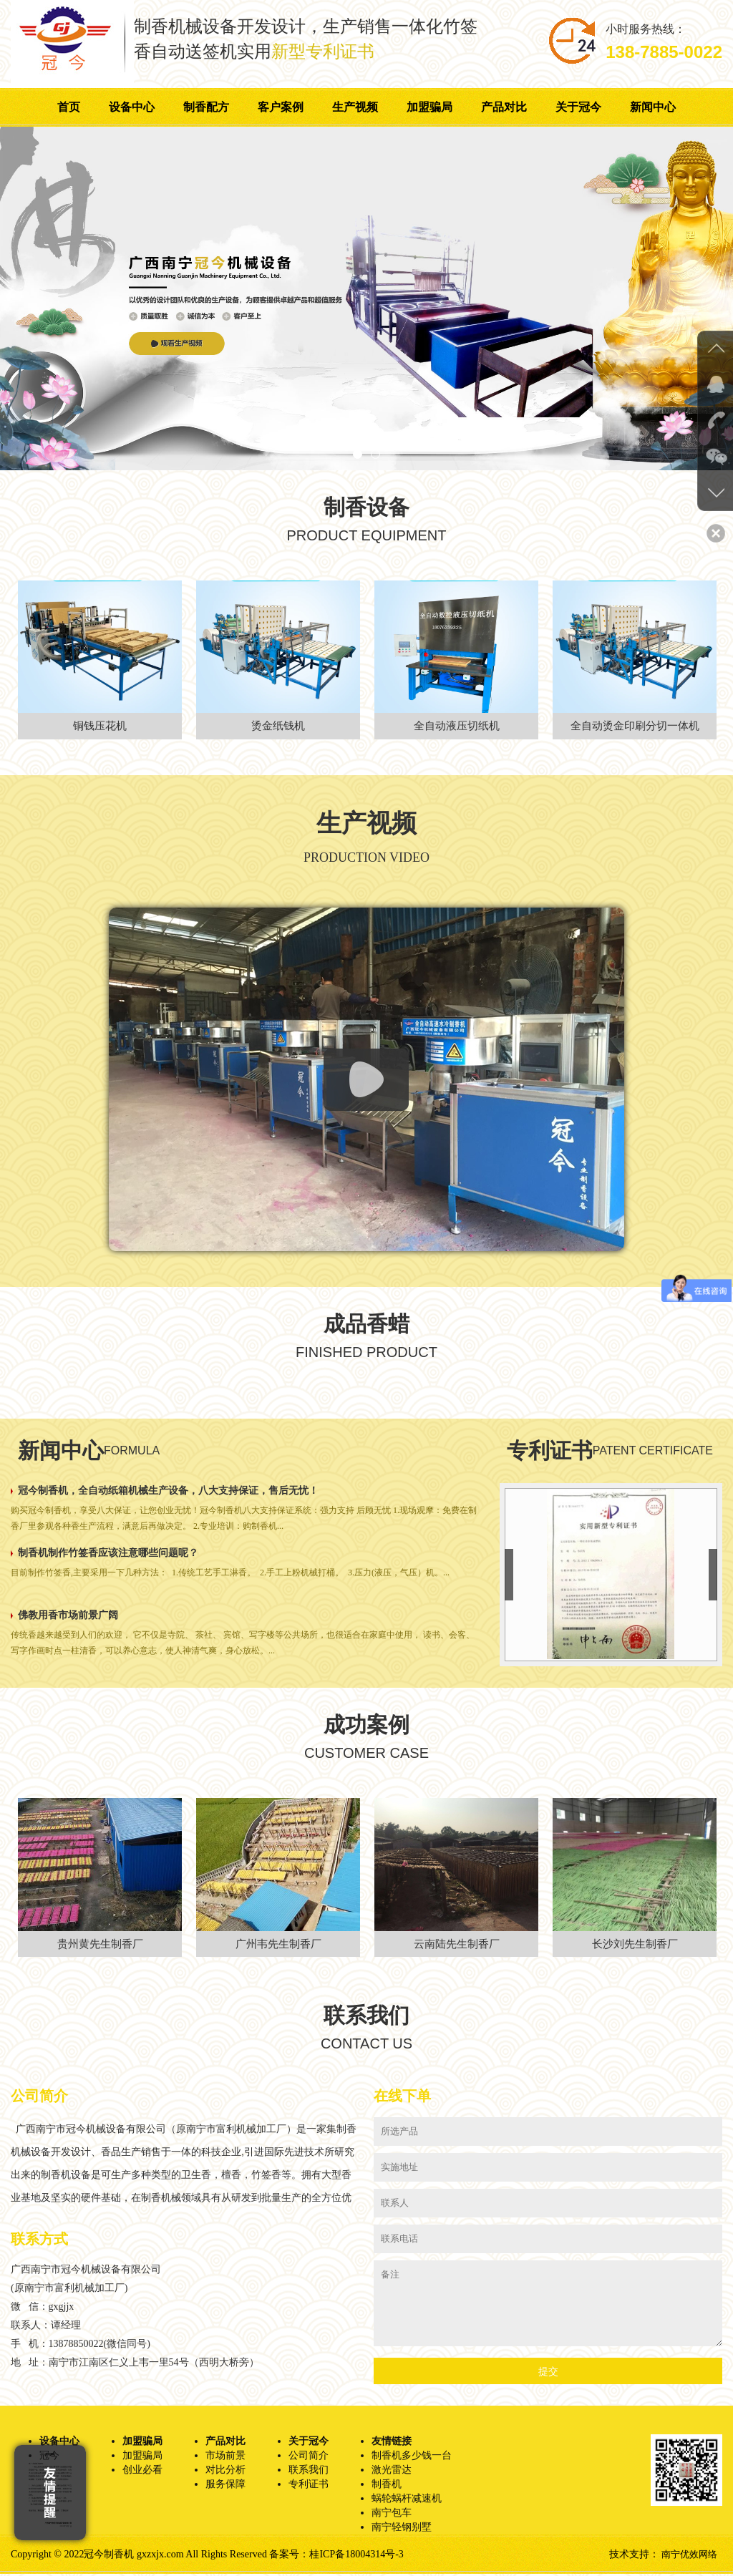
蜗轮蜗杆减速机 (407, 2500)
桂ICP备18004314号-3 (356, 2556)
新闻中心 (653, 107)
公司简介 (308, 2457)
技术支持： (631, 2556)
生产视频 (355, 107)
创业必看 (142, 2471)
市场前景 (225, 2457)
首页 (68, 107)
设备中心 (132, 107)
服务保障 (225, 2486)
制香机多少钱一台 (412, 2457)
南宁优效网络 (687, 2556)
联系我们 (308, 2471)
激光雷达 (392, 2471)
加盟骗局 (429, 107)
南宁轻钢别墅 (402, 2529)
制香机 (387, 2486)
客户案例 (281, 107)
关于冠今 (578, 107)
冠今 (49, 2457)
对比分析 (225, 2471)
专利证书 (308, 2486)
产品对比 (504, 107)
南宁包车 (392, 2514)
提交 (548, 2373)
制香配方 (206, 107)
